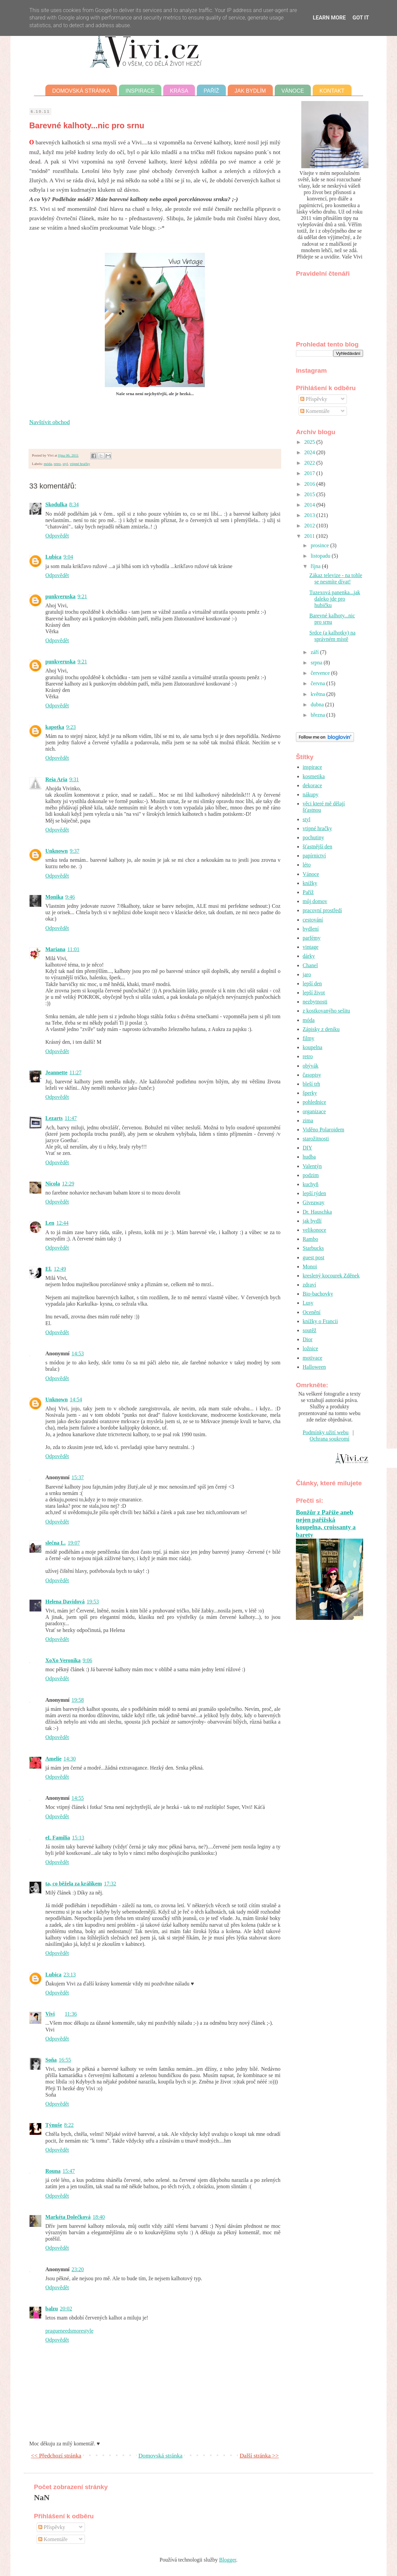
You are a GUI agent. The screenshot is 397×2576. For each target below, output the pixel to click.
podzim (311, 1175)
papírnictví (314, 855)
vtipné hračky (80, 464)
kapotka (54, 727)
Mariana (55, 949)
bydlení (311, 929)
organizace (314, 1111)
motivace (312, 1358)
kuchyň (310, 1184)
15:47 (68, 2171)
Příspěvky (313, 399)
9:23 (71, 727)
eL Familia (57, 1837)
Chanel (310, 965)
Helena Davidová (65, 1601)
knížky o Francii (320, 1321)
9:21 (82, 596)
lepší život (314, 992)
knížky (310, 883)
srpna (317, 662)
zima (308, 1120)
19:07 (74, 1543)
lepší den (312, 983)
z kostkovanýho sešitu (326, 1011)
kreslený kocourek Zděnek (331, 1275)
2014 (310, 505)
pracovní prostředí (322, 910)
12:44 (62, 1223)
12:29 (68, 1183)
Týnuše (53, 2125)
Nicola (52, 1183)
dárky (309, 956)
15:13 (78, 1837)
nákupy (310, 794)
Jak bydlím (250, 91)
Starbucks (313, 1248)
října (316, 566)
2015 (310, 494)
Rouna (52, 2171)
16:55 (65, 2060)
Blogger (227, 2560)
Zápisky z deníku (321, 1029)
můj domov (315, 901)
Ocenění (311, 1312)
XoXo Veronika (63, 1660)
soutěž (309, 1330)
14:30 (69, 1759)
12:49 (60, 1269)
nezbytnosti (315, 1001)
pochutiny (313, 837)
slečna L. (55, 1543)
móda (48, 464)
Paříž (211, 91)
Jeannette (56, 1072)
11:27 (76, 1072)
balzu (51, 2308)
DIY (307, 1148)
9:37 (74, 851)
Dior (307, 1339)
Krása (179, 91)
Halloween (314, 1367)
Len (49, 1223)
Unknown (56, 851)
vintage (310, 947)
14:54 (76, 1399)
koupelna (312, 1047)
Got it (360, 17)
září (315, 652)
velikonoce (314, 1230)
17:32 (110, 1883)
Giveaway (313, 1202)
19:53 (93, 1601)
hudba (309, 1157)
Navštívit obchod (49, 422)
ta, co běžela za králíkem (73, 1883)
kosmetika (314, 776)
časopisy (312, 1075)
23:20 (78, 2269)
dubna (318, 704)
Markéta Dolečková (68, 2217)
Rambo (310, 1239)
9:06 (87, 1660)
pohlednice (314, 1102)
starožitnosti (316, 1138)
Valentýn (312, 1166)
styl (65, 464)
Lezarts (54, 1118)
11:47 (71, 1118)
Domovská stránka (81, 91)
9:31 (74, 779)
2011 (310, 536)
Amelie (53, 1759)
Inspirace (140, 91)
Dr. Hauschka (317, 1212)
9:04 (68, 557)
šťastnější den (317, 846)
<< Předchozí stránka (56, 2455)
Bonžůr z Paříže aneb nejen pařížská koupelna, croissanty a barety (326, 1523)
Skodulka (56, 504)
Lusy (308, 1303)
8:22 (69, 2125)
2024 (310, 452)
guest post (313, 1257)
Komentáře (314, 411)
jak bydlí (312, 1221)
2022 (310, 463)
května (318, 694)
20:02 (66, 2308)
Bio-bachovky (318, 1294)
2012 (310, 525)
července (321, 673)
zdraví (309, 1284)
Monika (54, 897)
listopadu (321, 556)
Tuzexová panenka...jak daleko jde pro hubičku (334, 599)
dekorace (312, 785)
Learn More (329, 17)
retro (57, 464)
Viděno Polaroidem (323, 1129)
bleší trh (311, 1084)
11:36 (71, 2014)
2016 (310, 484)
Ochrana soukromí (330, 1439)
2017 (310, 473)
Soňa (51, 2060)
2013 (310, 515)
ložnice (310, 1348)
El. (48, 1269)
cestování (313, 920)
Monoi (310, 1266)
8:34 (74, 504)
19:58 (78, 1700)
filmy (308, 1038)
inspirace (312, 767)
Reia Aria (56, 779)
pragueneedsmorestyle (69, 2331)
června (318, 683)
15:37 (78, 1477)
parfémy (311, 938)
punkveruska (60, 596)
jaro (307, 974)
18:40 (99, 2217)
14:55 (78, 1798)
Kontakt (331, 91)
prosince (320, 545)
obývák (310, 1066)
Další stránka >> (259, 2455)
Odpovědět (57, 535)
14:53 (78, 1353)
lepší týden (314, 1193)
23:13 (69, 1974)
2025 (310, 442)
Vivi (50, 2014)
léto (307, 865)
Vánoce (292, 91)
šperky (310, 1093)
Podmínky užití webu (326, 1432)
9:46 (70, 897)
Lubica (53, 557)
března (318, 715)
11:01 (74, 949)
